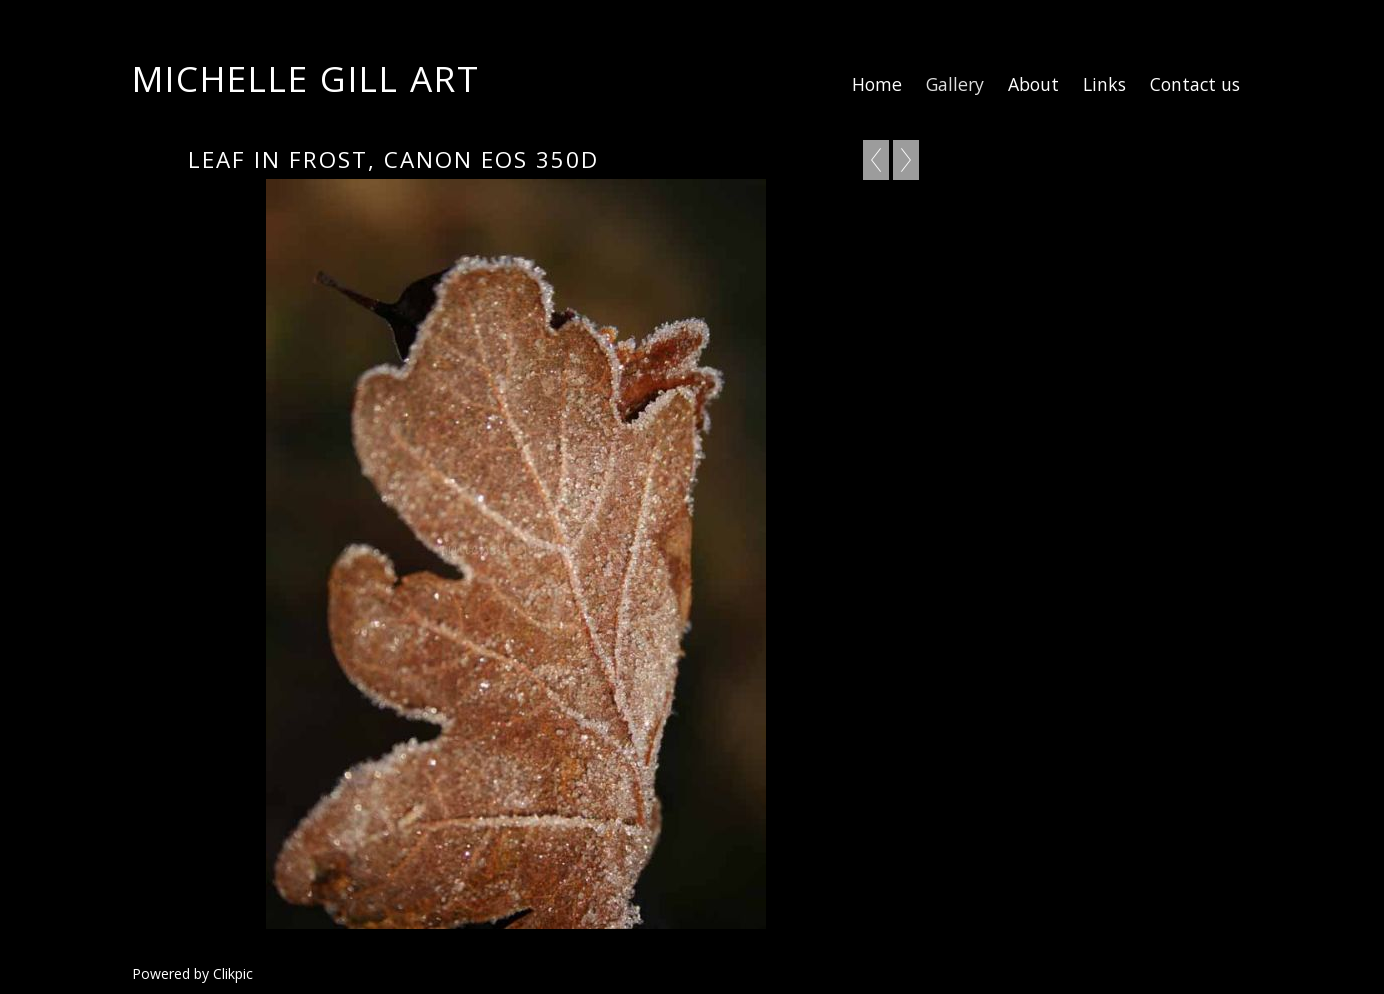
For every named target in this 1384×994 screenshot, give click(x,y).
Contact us (1195, 84)
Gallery (955, 84)
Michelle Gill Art (306, 78)
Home (877, 84)
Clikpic (233, 973)
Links (1104, 84)
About (1033, 84)
